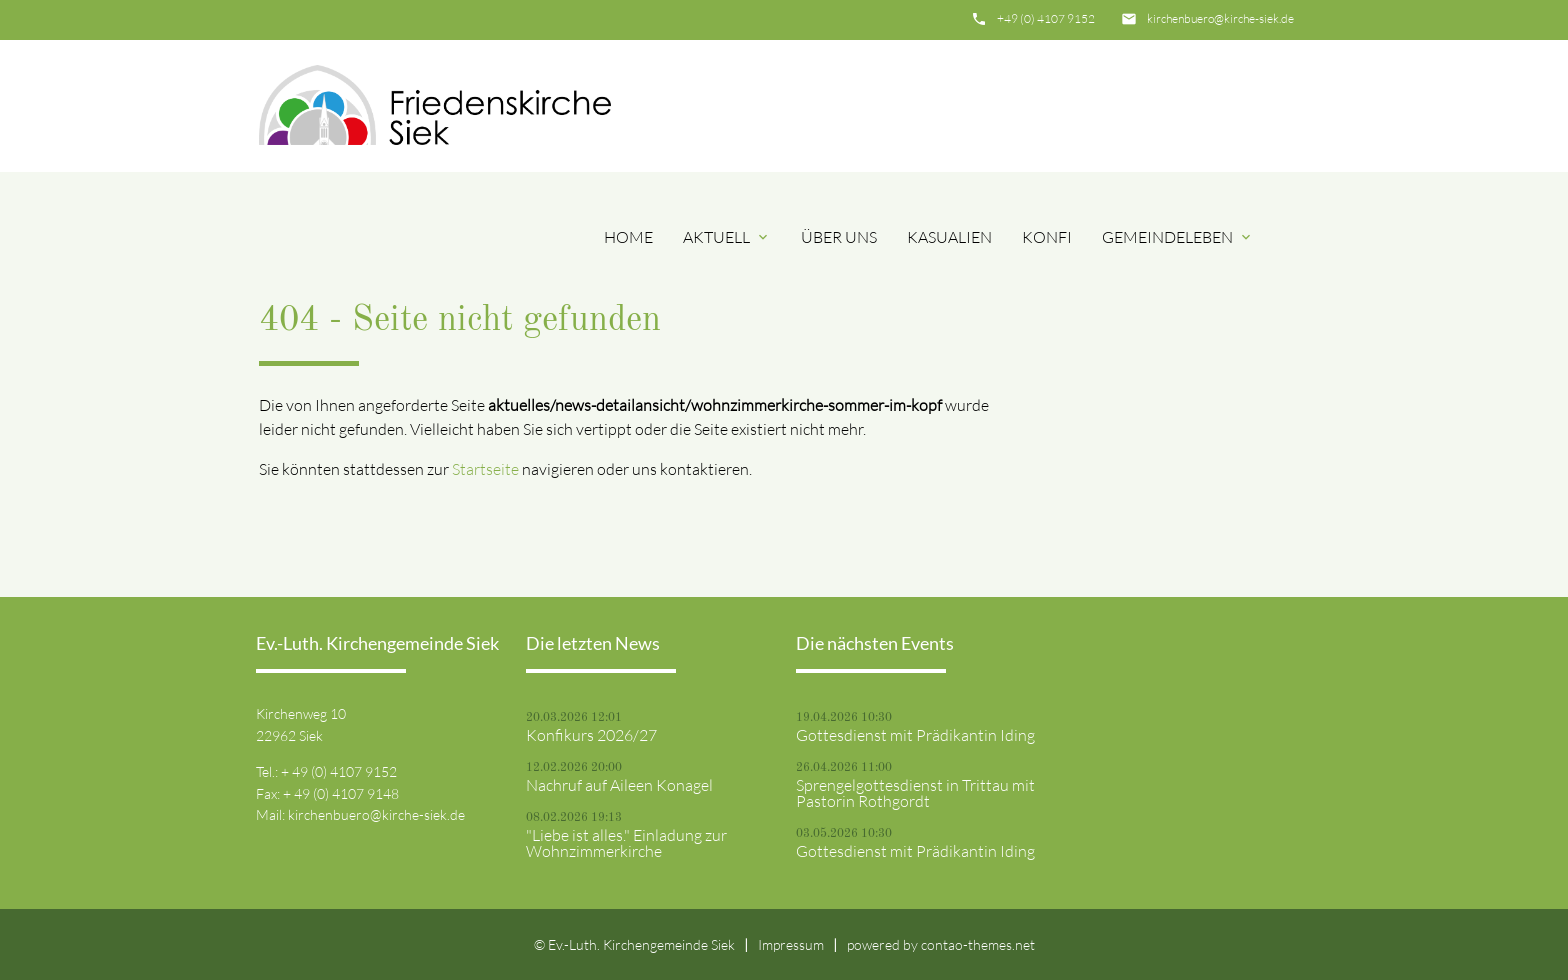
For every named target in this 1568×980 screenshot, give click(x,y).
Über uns (839, 237)
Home (628, 237)
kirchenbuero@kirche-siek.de (1220, 18)
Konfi (1047, 237)
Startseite (485, 469)
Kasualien (949, 237)
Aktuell (727, 237)
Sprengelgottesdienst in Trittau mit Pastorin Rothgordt (915, 793)
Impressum (791, 944)
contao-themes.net (978, 944)
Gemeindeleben (1178, 237)
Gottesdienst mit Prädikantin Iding (915, 735)
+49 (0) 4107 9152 (1046, 18)
